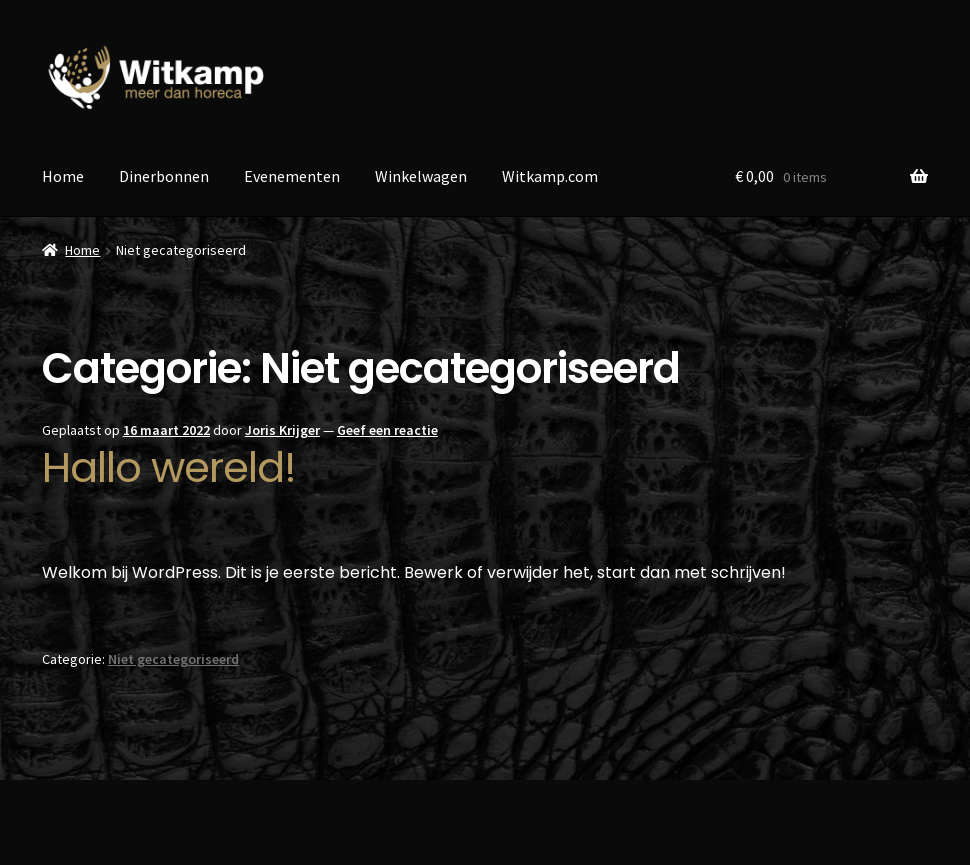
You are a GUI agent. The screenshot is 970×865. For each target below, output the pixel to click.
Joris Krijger (282, 430)
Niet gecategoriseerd (173, 659)
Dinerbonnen (164, 176)
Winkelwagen (421, 176)
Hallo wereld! (169, 467)
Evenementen (292, 176)
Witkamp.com (550, 176)
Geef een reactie (387, 430)
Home (63, 176)
